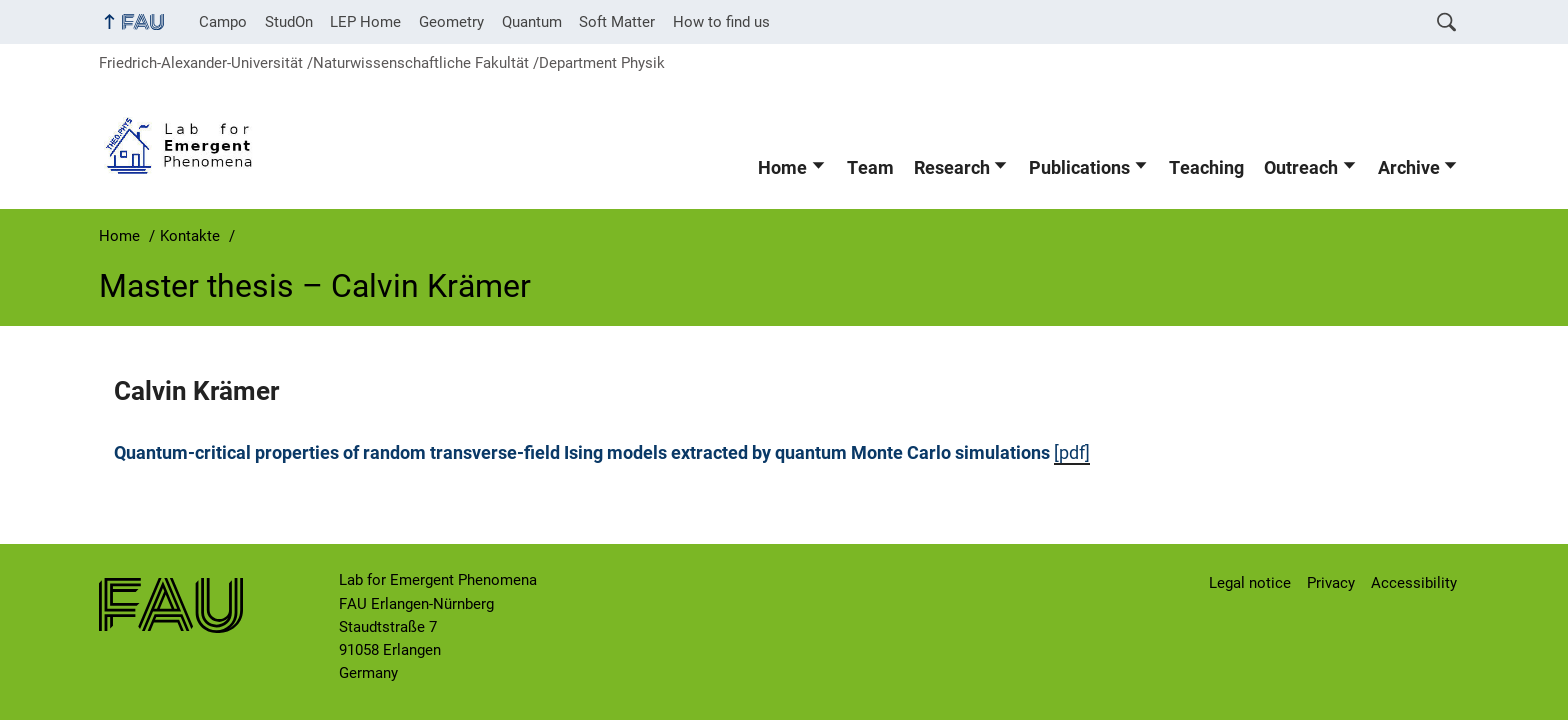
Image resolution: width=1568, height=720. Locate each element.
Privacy (1331, 583)
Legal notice (1250, 583)
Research (952, 168)
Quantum (532, 22)
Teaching (1206, 168)
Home (782, 168)
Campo (223, 22)
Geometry (451, 22)
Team (870, 168)
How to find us (721, 22)
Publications (1079, 168)
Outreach (1301, 168)
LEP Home (365, 22)
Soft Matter (617, 22)
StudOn (289, 22)
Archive (1409, 168)
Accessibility (1414, 583)
